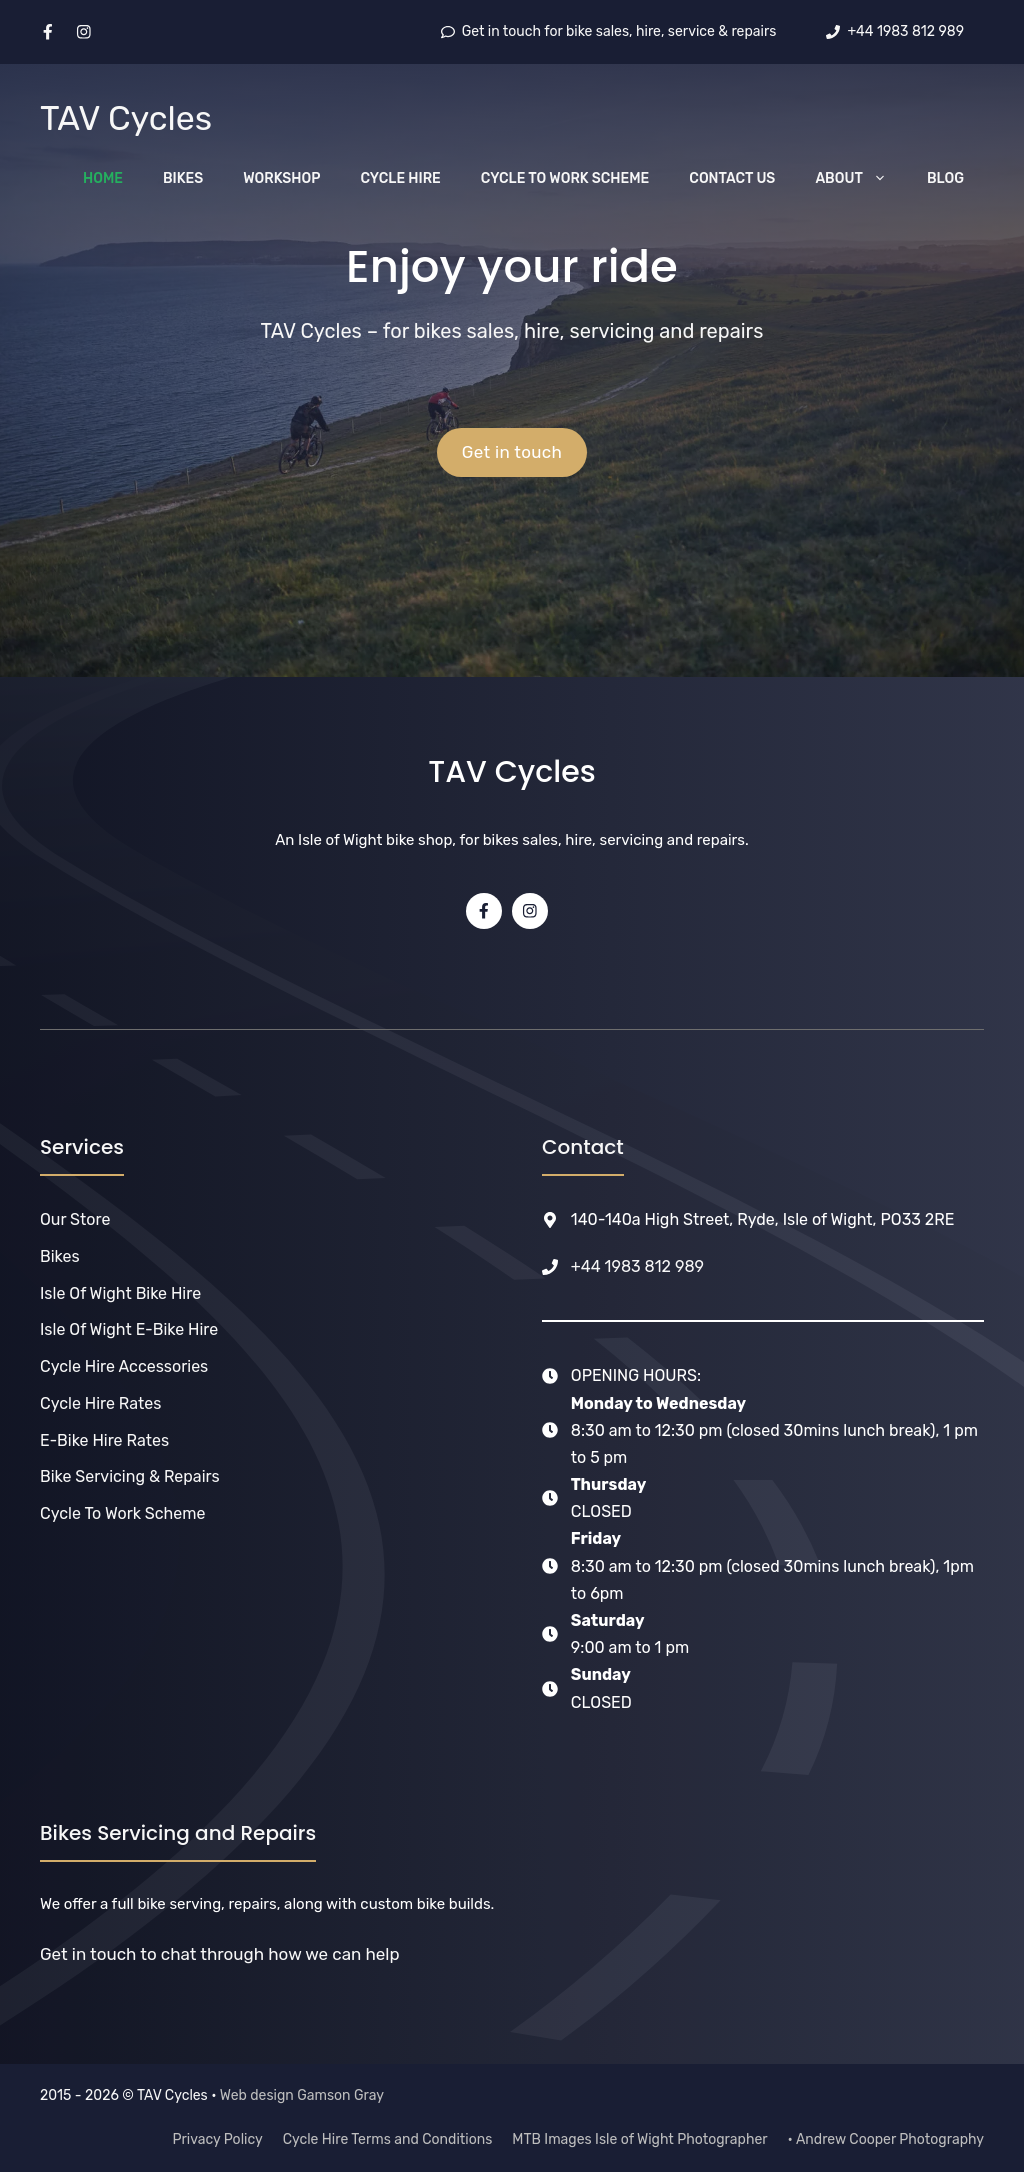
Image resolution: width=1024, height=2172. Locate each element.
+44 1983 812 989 (637, 1266)
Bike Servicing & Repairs (130, 1476)
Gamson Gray (340, 2095)
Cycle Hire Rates (100, 1403)
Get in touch (512, 452)
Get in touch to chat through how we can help (220, 1954)
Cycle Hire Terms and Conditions (388, 2139)
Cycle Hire (401, 178)
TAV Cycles (126, 118)
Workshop (281, 178)
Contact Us (732, 178)
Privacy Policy (218, 2139)
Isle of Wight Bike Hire (120, 1293)
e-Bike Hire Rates (104, 1440)
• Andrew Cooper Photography (886, 2139)
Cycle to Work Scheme (565, 178)
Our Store (75, 1219)
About (861, 179)
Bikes (183, 178)
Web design (257, 2095)
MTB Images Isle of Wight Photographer (639, 2139)
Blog (945, 178)
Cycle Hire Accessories (124, 1366)
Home (103, 178)
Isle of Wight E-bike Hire (129, 1329)
